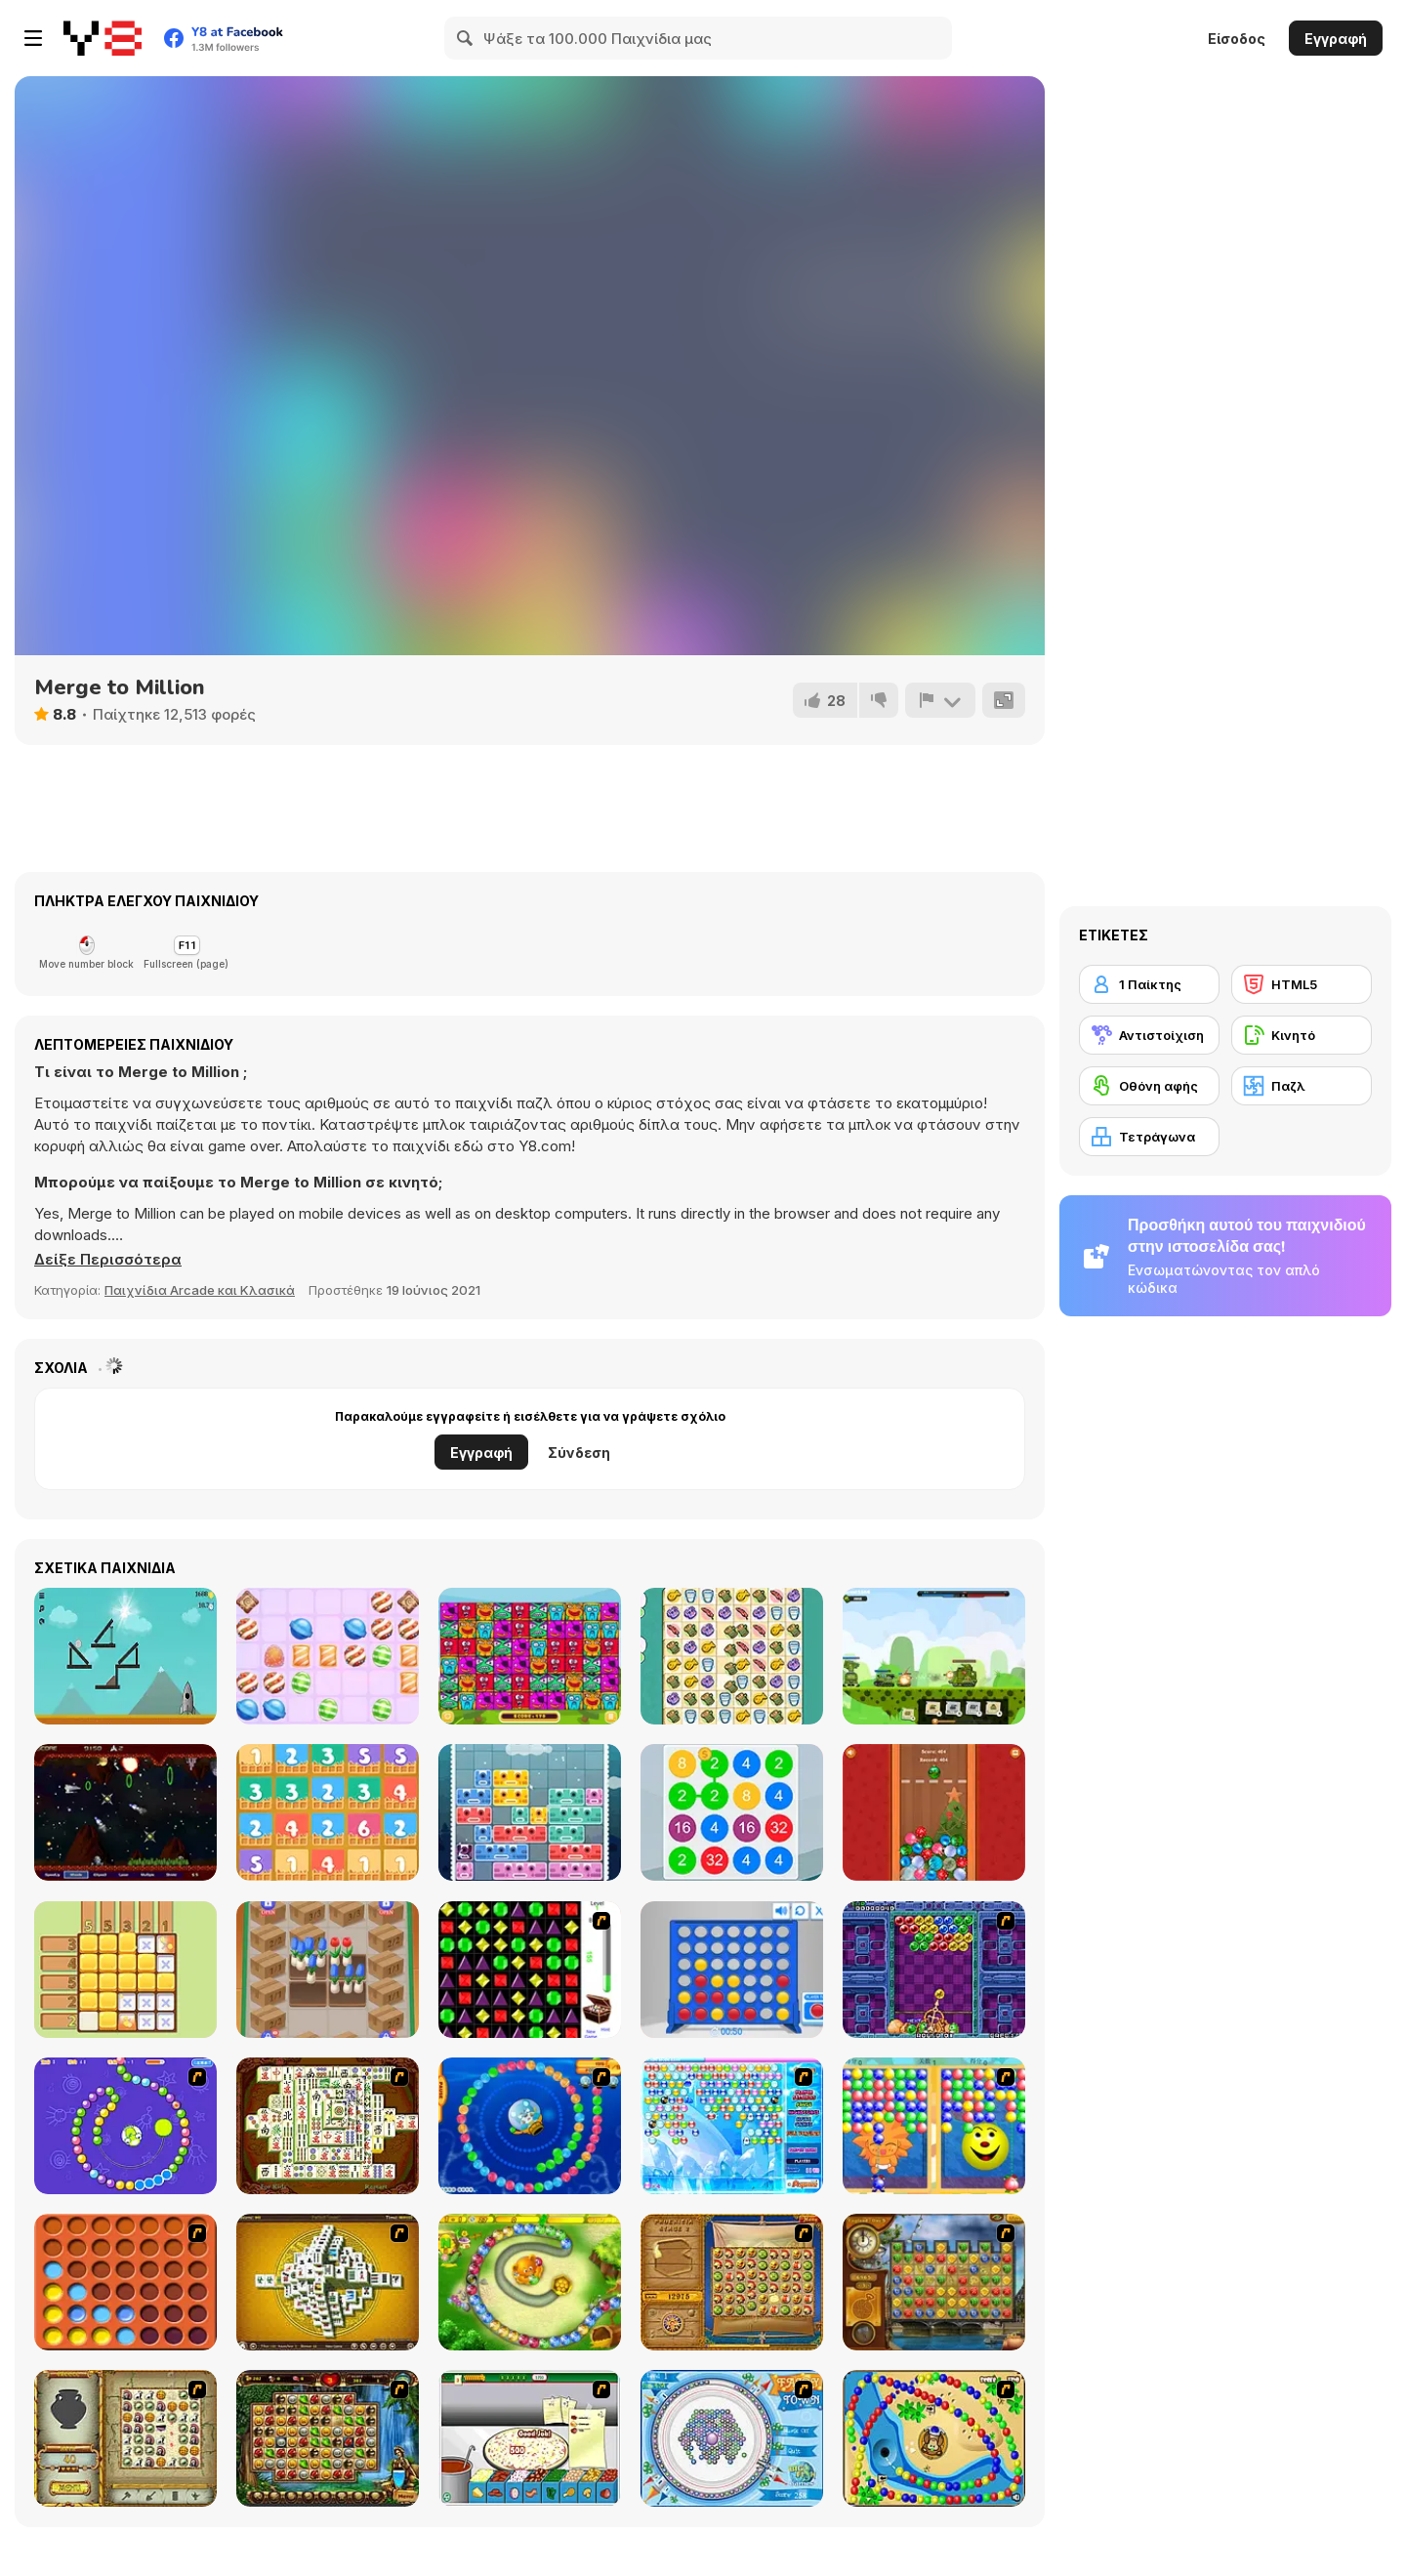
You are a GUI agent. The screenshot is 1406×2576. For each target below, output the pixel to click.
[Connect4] (125, 2282)
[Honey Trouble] (529, 2282)
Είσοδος (1236, 38)
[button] (107, 1259)
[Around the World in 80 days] (934, 2282)
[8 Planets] (125, 2125)
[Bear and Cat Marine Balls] (529, 2125)
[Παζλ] (1301, 1085)
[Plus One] (327, 1812)
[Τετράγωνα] (1149, 1136)
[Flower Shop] (327, 1969)
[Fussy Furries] (732, 1656)
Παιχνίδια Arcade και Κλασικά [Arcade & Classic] (199, 1290)
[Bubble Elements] (732, 2125)
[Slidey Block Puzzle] (529, 1812)
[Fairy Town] (732, 2438)
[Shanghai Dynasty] (327, 2125)
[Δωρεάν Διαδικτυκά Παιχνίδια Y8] (102, 38)
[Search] (465, 38)
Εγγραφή (1335, 38)
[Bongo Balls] (934, 2438)
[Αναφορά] (940, 700)
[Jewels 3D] (529, 1969)
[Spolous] (125, 1812)
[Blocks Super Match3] (529, 1656)
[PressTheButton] (125, 1656)
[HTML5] (1301, 984)
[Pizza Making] (529, 2438)
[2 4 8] (732, 1812)
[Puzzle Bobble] (934, 1969)
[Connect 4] (732, 1969)
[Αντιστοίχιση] (1149, 1035)
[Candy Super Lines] (327, 1656)
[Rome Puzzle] (327, 2438)
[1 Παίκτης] (1149, 984)
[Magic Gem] (934, 2125)
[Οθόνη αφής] (1149, 1085)
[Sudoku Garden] (125, 1969)
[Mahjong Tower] (327, 2282)
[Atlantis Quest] (125, 2438)
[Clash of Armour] (934, 1656)
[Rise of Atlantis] (732, 2282)
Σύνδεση (579, 1452)
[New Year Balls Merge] (934, 1812)
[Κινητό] (1301, 1035)
